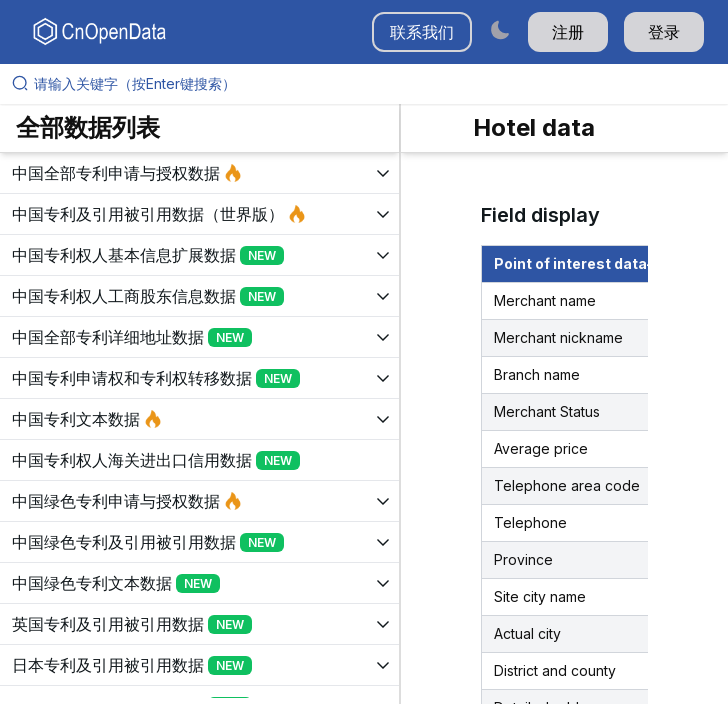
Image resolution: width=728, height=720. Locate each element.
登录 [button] (664, 32)
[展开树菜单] (199, 173)
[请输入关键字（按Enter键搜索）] (372, 84)
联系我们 (422, 32)
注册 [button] (568, 32)
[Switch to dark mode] (500, 29)
